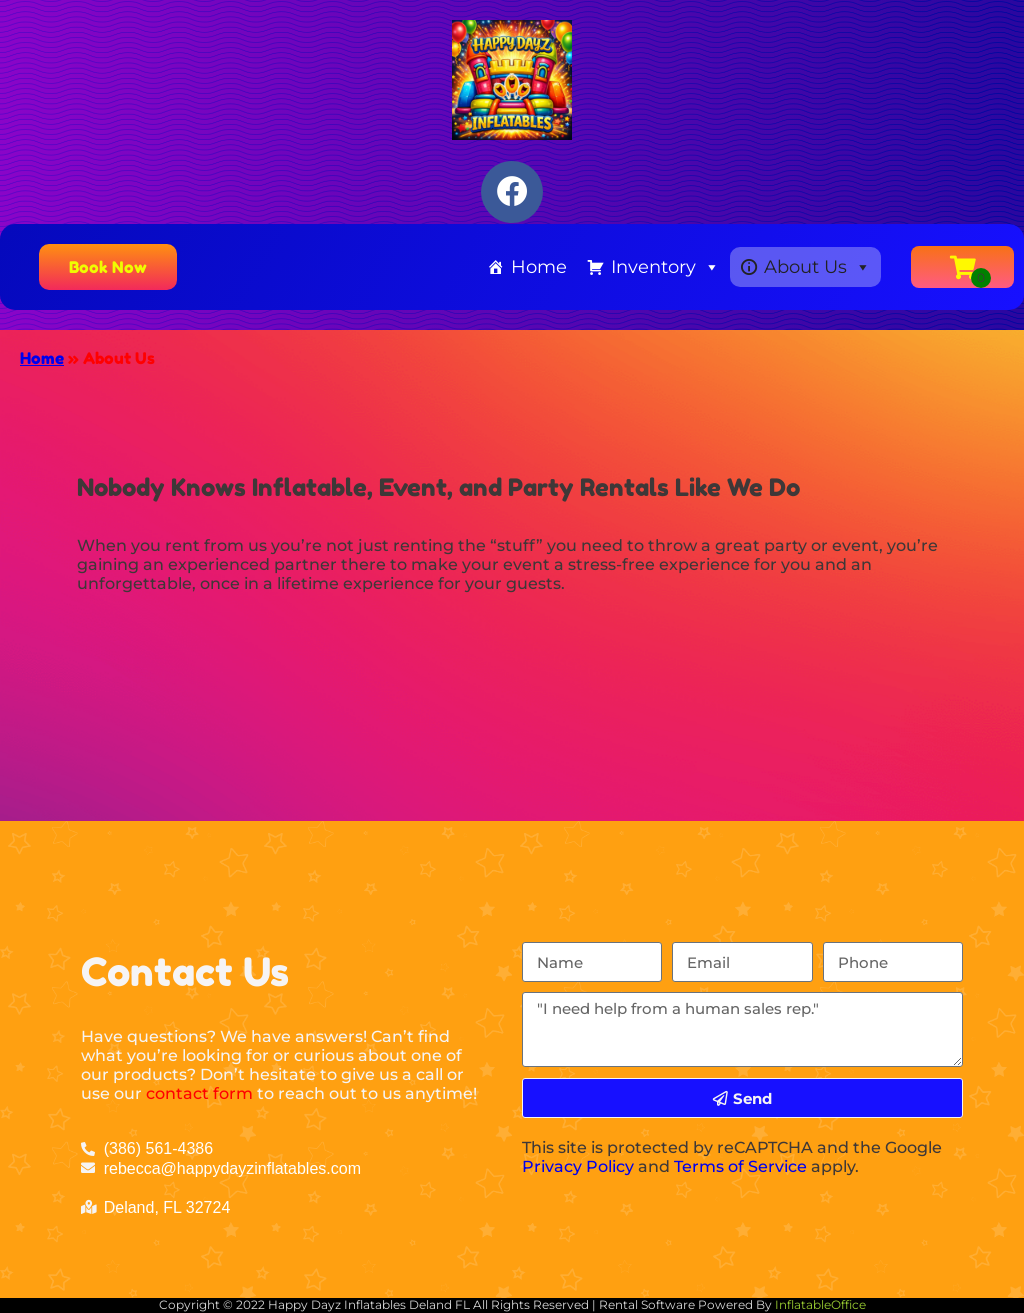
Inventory (665, 267)
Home (539, 267)
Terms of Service (740, 1166)
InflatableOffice (820, 1304)
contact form (199, 1093)
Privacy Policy (578, 1166)
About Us (817, 267)
